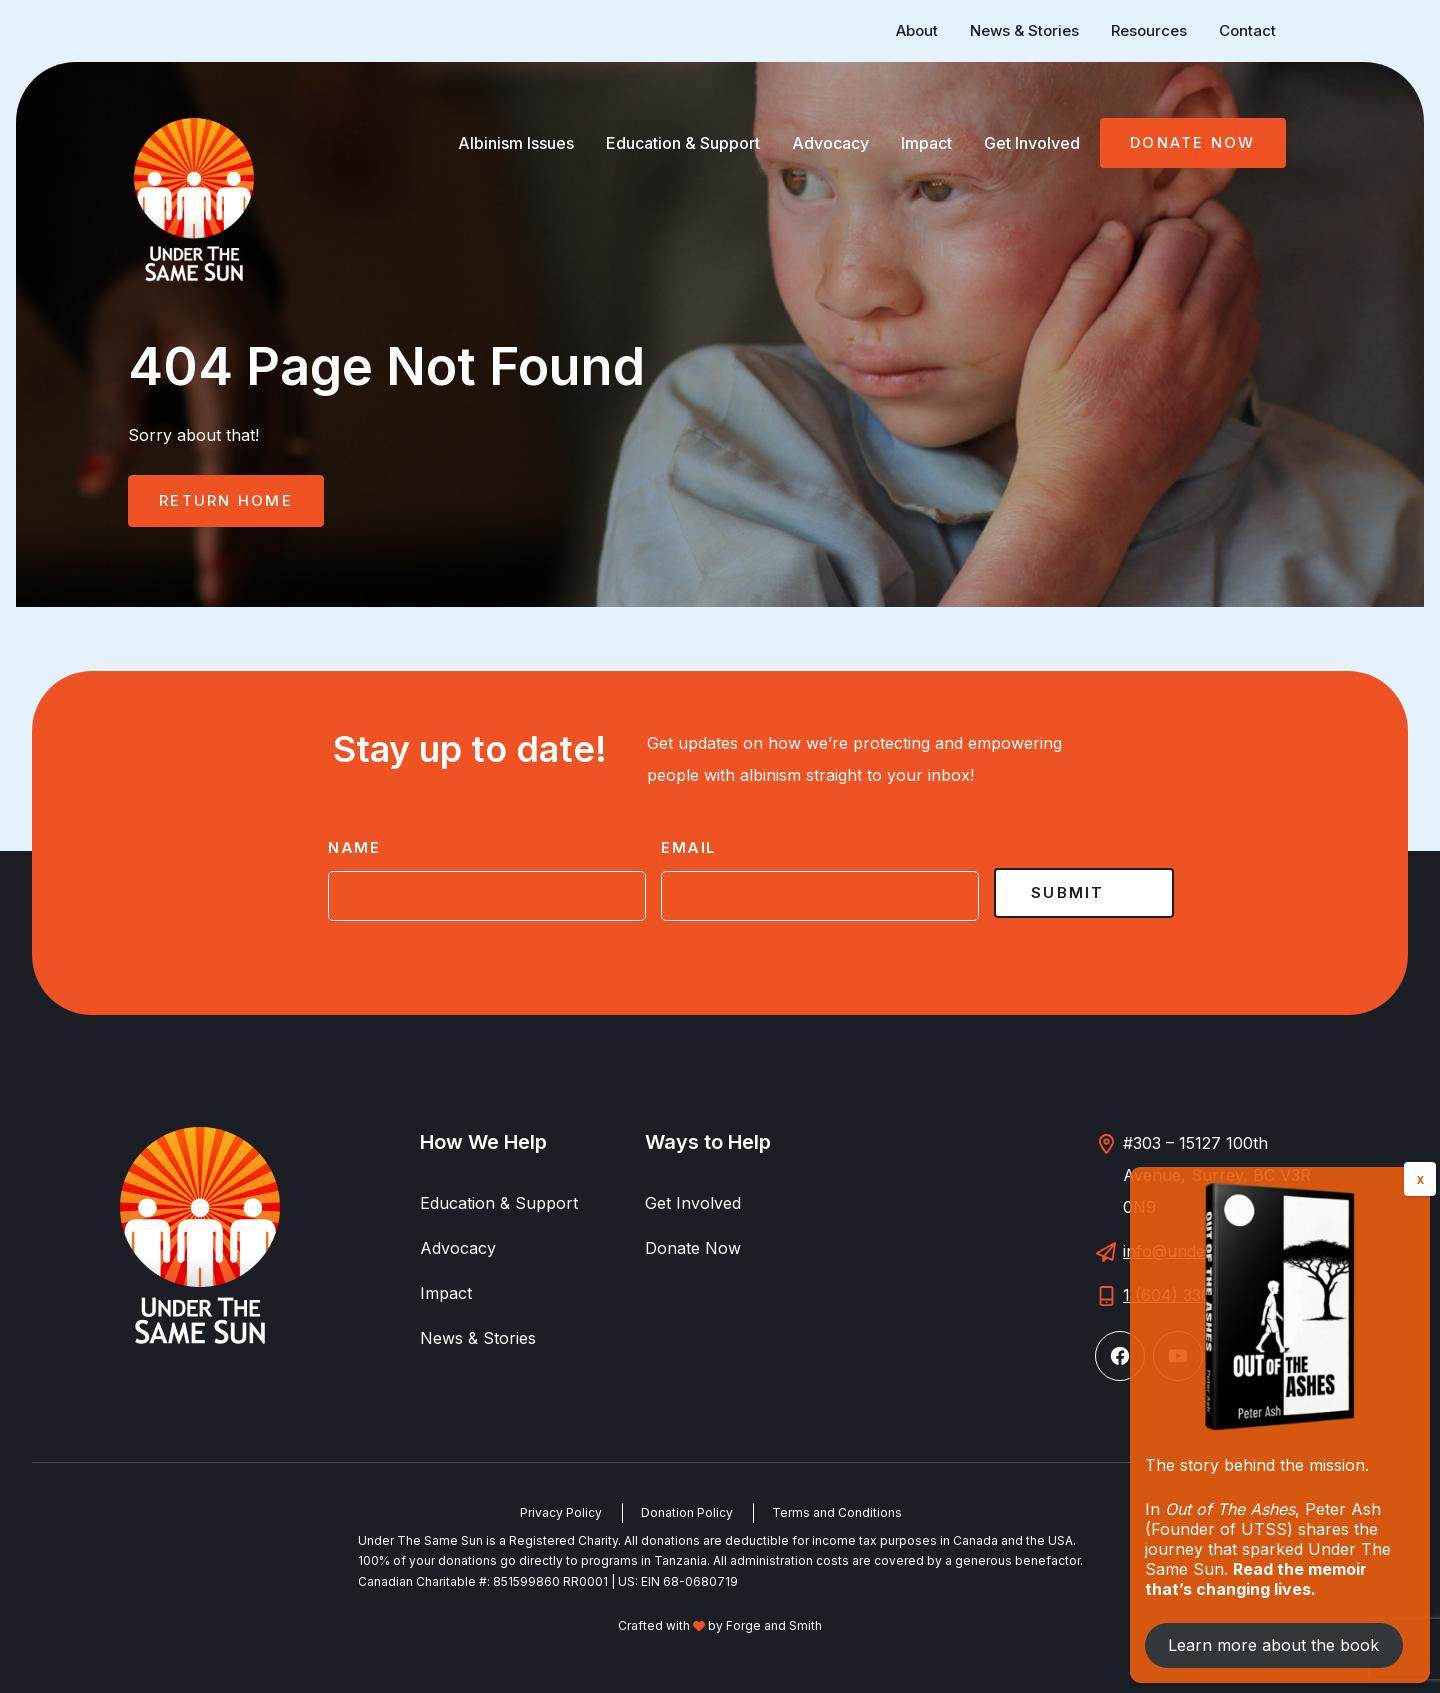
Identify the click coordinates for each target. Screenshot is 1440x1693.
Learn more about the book (1273, 1645)
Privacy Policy (561, 1512)
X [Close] (1420, 1180)
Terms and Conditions (837, 1512)
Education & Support (683, 143)
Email (689, 847)
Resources (1149, 30)
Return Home (226, 500)
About (917, 30)
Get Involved (1032, 143)
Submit (1068, 892)
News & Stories (1024, 30)
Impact (926, 143)
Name (354, 847)
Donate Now (1193, 142)
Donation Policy (687, 1512)
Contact (1247, 30)
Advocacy (830, 143)
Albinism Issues (516, 143)
